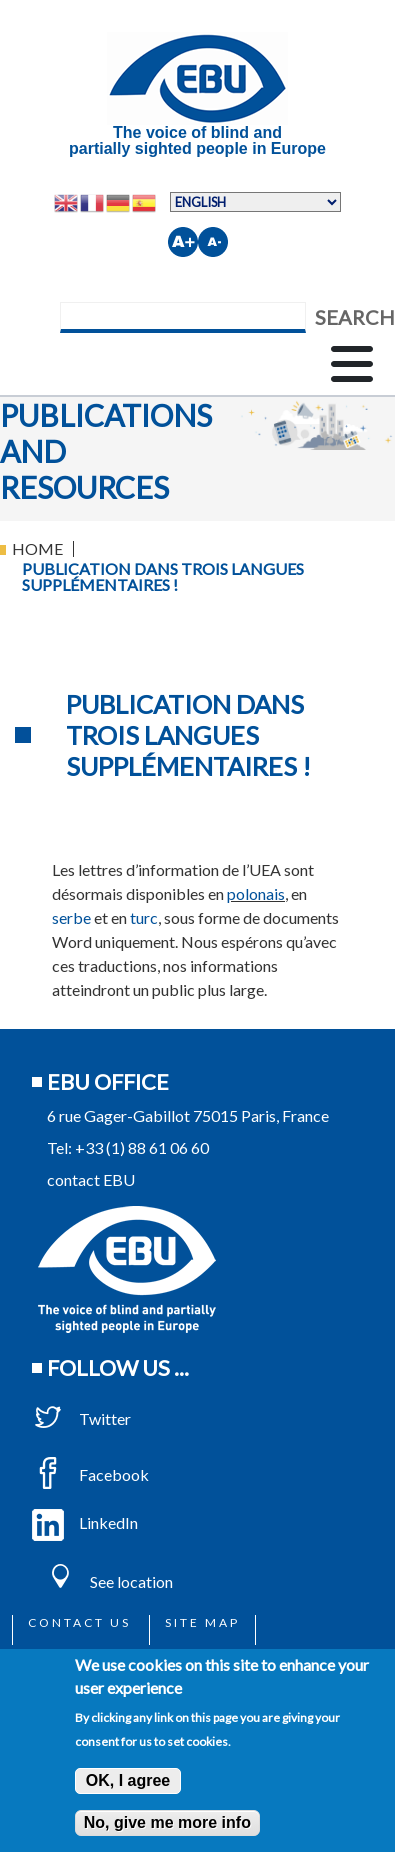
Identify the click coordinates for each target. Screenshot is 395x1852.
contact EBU (91, 1179)
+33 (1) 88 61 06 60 (142, 1147)
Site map (202, 1622)
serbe (71, 917)
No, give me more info (167, 1822)
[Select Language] (255, 202)
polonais (256, 893)
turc (144, 917)
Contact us (79, 1622)
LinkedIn (85, 1522)
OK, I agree (128, 1780)
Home (37, 548)
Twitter (81, 1418)
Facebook (90, 1474)
